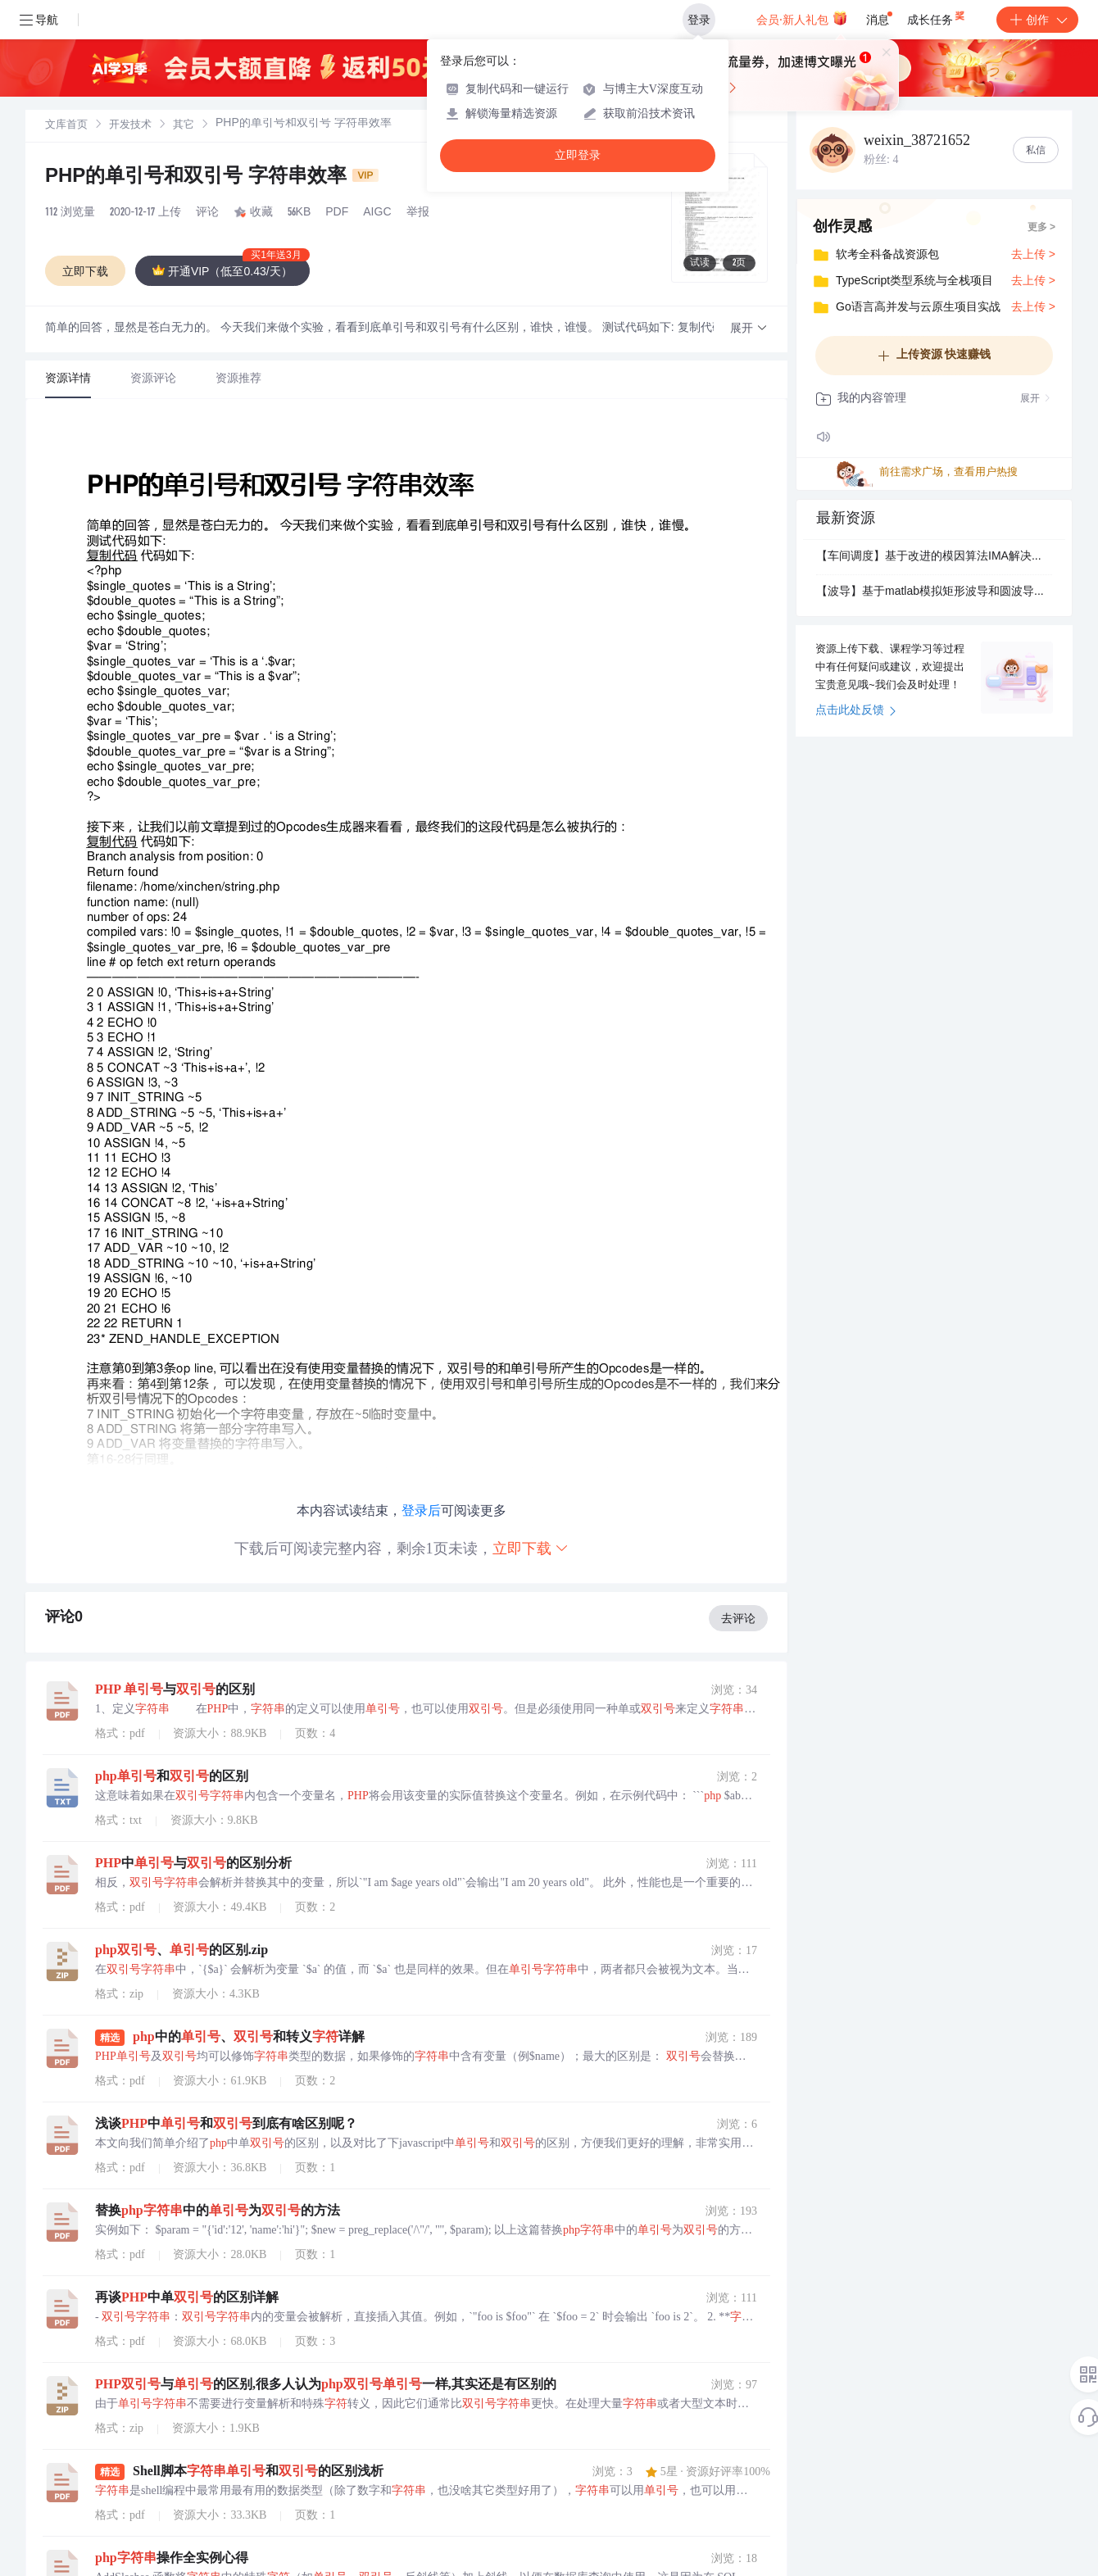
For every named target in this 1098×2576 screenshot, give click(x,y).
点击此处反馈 (855, 711)
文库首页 (66, 125)
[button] (749, 329)
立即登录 (578, 155)
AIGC (377, 213)
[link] (66, 125)
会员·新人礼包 (801, 18)
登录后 (421, 1510)
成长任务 (937, 16)
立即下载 (530, 1548)
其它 (183, 125)
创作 (1037, 19)
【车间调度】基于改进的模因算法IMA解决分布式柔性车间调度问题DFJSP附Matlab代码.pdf (934, 557)
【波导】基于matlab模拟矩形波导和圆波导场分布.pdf (934, 592)
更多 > (1041, 228)
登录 (698, 19)
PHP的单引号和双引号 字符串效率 (212, 178)
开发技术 (130, 125)
